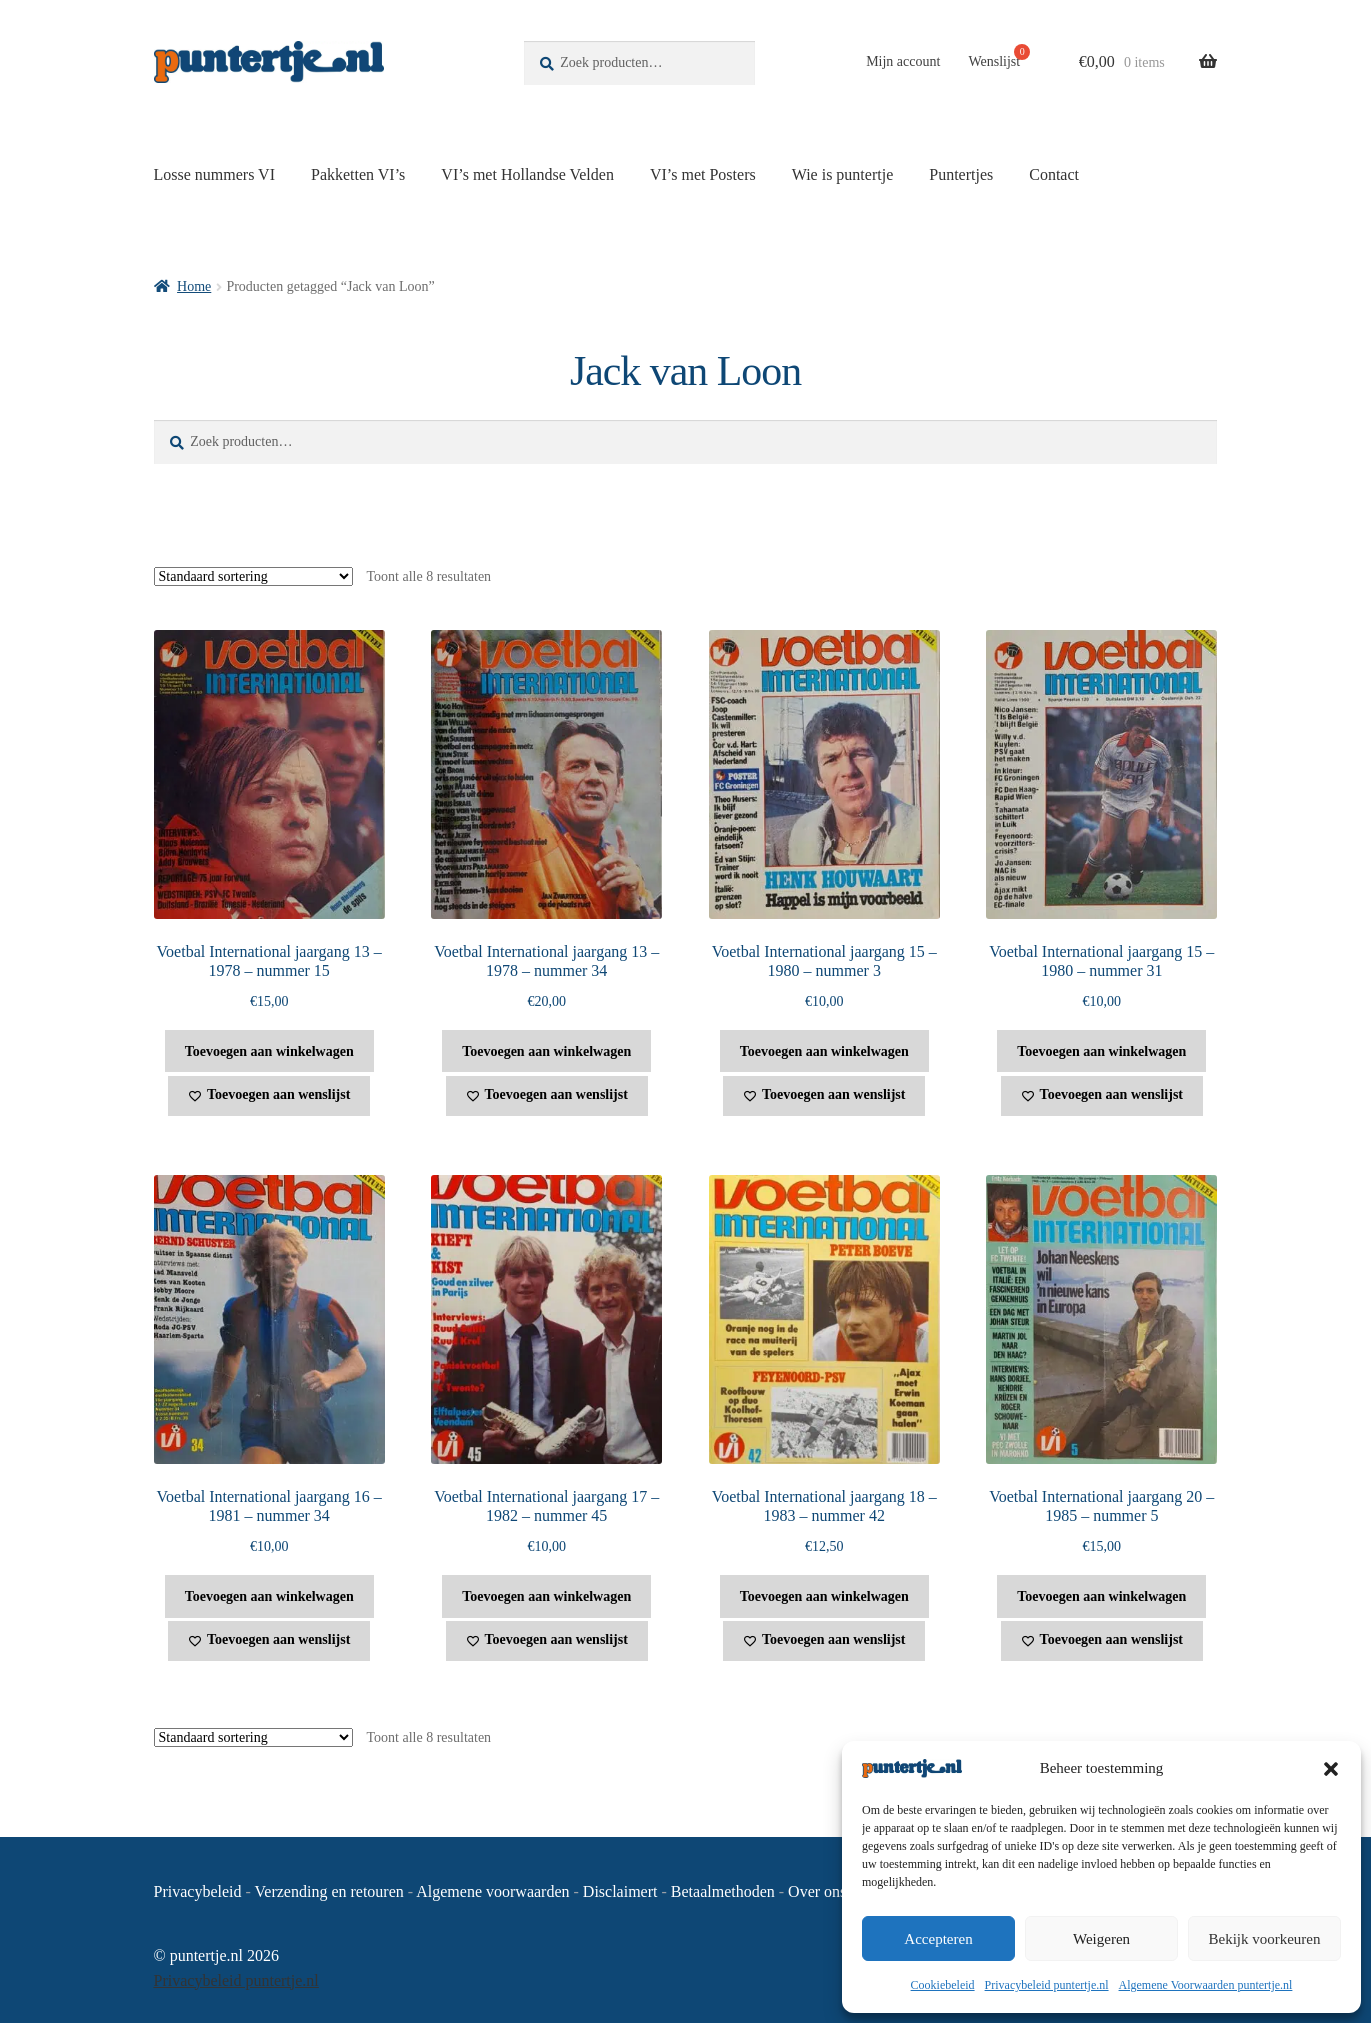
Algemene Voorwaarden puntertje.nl (1206, 1985)
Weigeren (1101, 1939)
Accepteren (938, 1939)
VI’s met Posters (703, 174)
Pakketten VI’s (358, 174)
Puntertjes (961, 174)
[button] (1331, 1769)
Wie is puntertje (843, 174)
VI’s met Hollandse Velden (527, 174)
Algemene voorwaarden (492, 1891)
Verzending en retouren (329, 1891)
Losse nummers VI (214, 174)
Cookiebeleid (943, 1985)
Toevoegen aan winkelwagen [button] (269, 1051)
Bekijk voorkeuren (1264, 1939)
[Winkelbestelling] (253, 576)
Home (194, 286)
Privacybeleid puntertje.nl (1047, 1985)
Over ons (817, 1891)
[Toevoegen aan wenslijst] (269, 1096)
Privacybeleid (198, 1891)
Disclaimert (620, 1891)
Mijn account (903, 61)
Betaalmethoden (723, 1891)
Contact (1054, 174)
